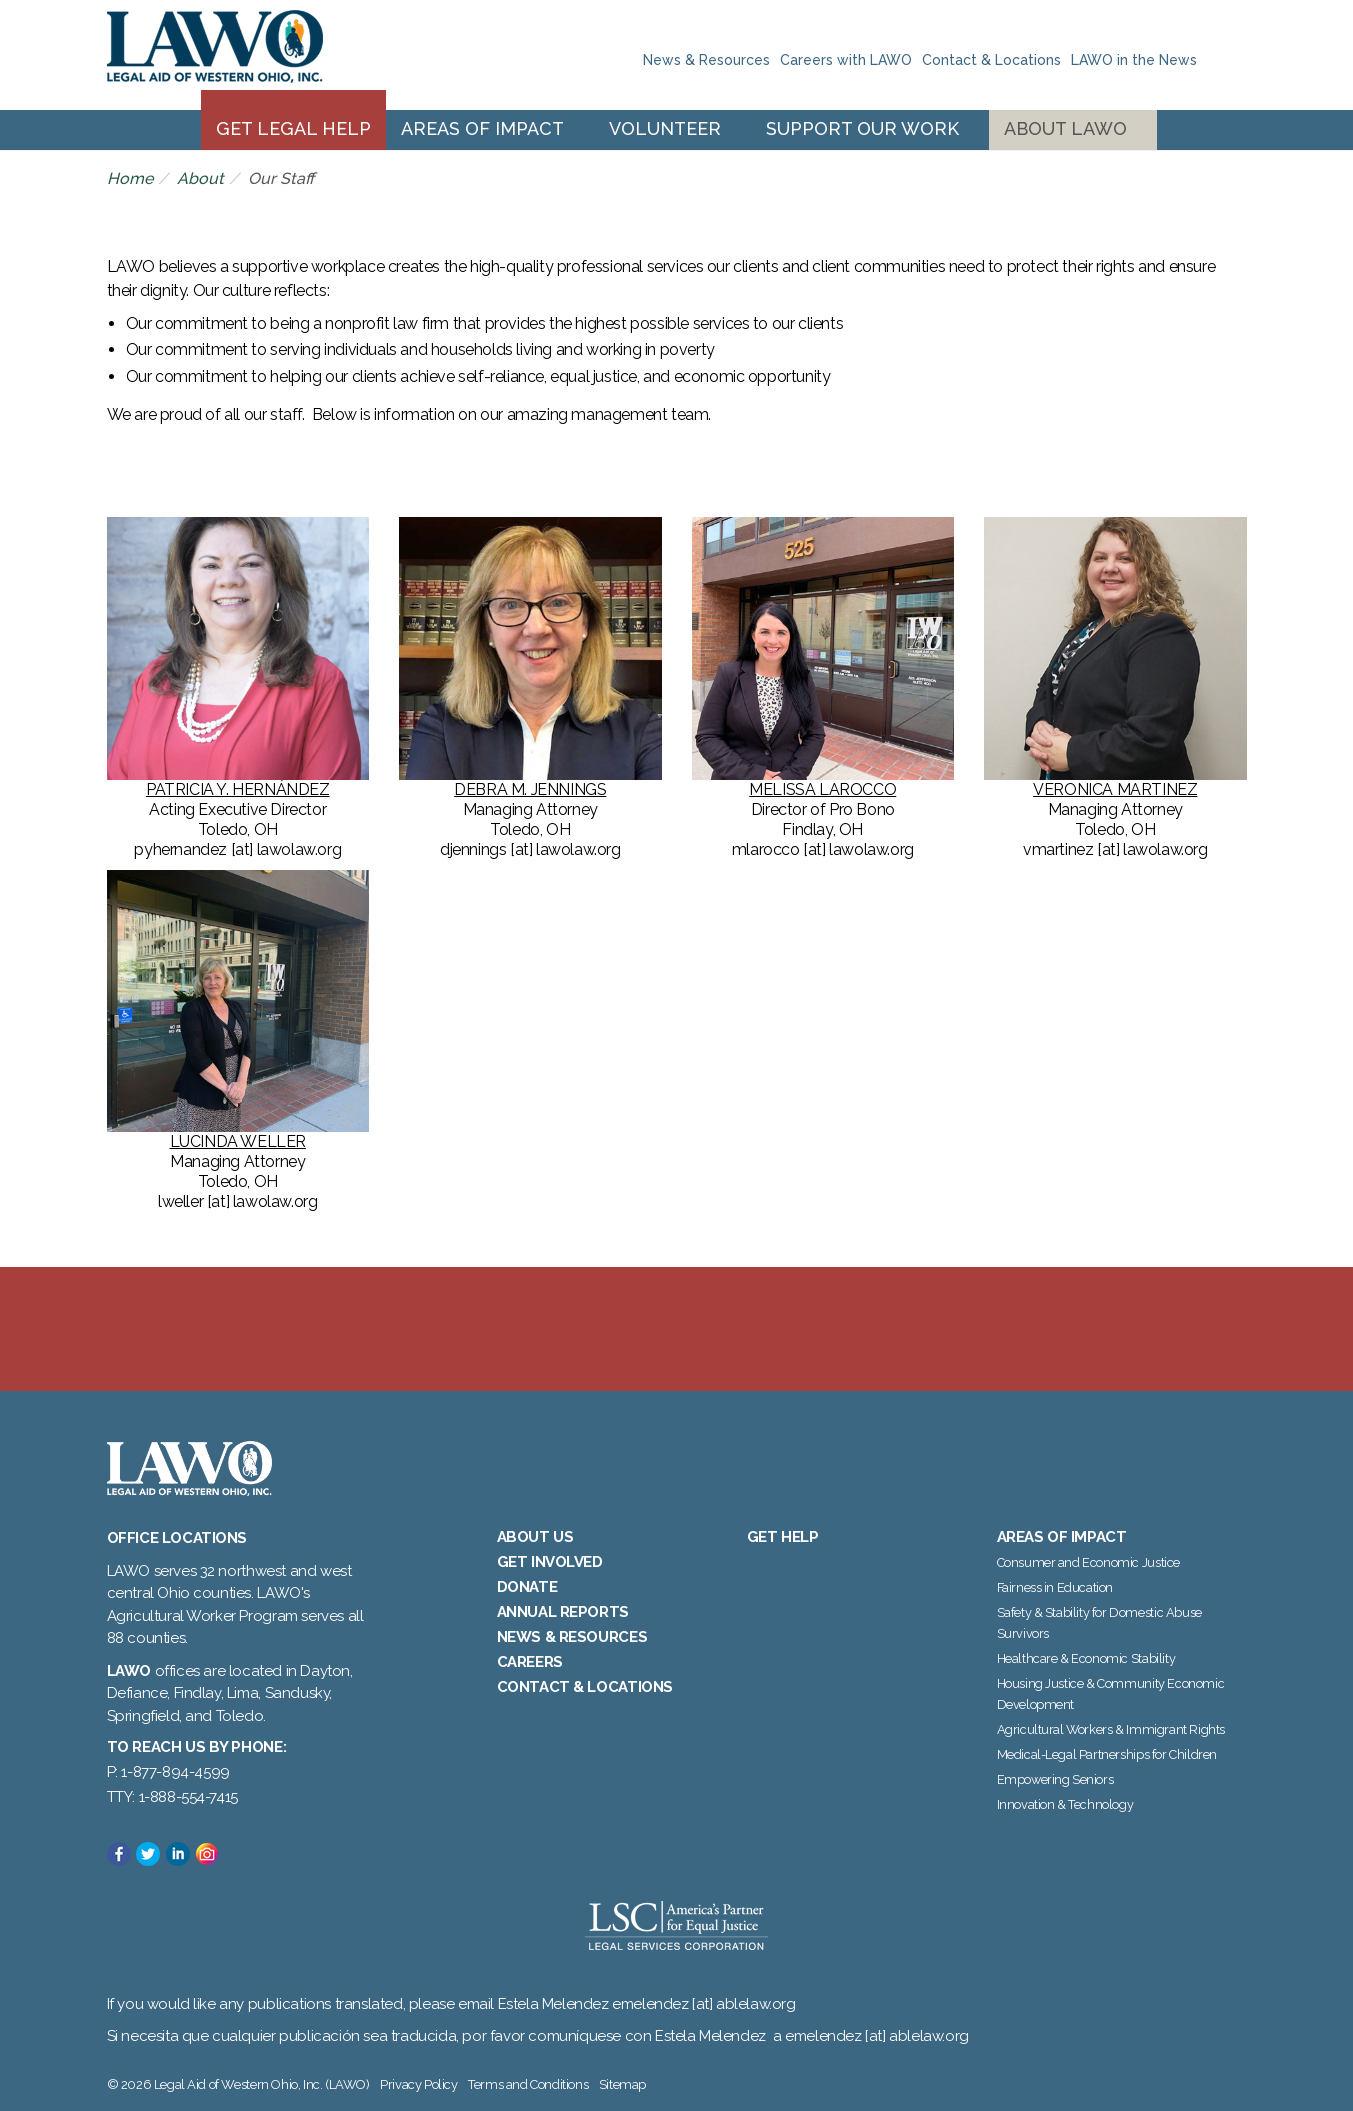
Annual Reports (563, 1612)
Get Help (783, 1537)
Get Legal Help (293, 128)
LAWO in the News (1134, 60)
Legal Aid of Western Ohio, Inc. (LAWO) (215, 55)
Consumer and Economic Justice (1088, 1562)
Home (130, 178)
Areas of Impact (482, 128)
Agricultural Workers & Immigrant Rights (1111, 1729)
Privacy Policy (418, 2084)
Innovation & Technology (1065, 1804)
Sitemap (622, 2084)
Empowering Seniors (1055, 1779)
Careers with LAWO (846, 60)
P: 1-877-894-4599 (168, 1772)
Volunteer (665, 128)
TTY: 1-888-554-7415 (172, 1797)
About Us (535, 1537)
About (200, 178)
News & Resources (706, 60)
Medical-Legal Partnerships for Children (1107, 1754)
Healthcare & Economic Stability (1086, 1658)
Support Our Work (862, 128)
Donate (527, 1587)
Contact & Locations (991, 60)
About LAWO (1065, 128)
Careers (530, 1662)
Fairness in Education (1055, 1587)
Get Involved (550, 1562)
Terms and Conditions (528, 2084)
